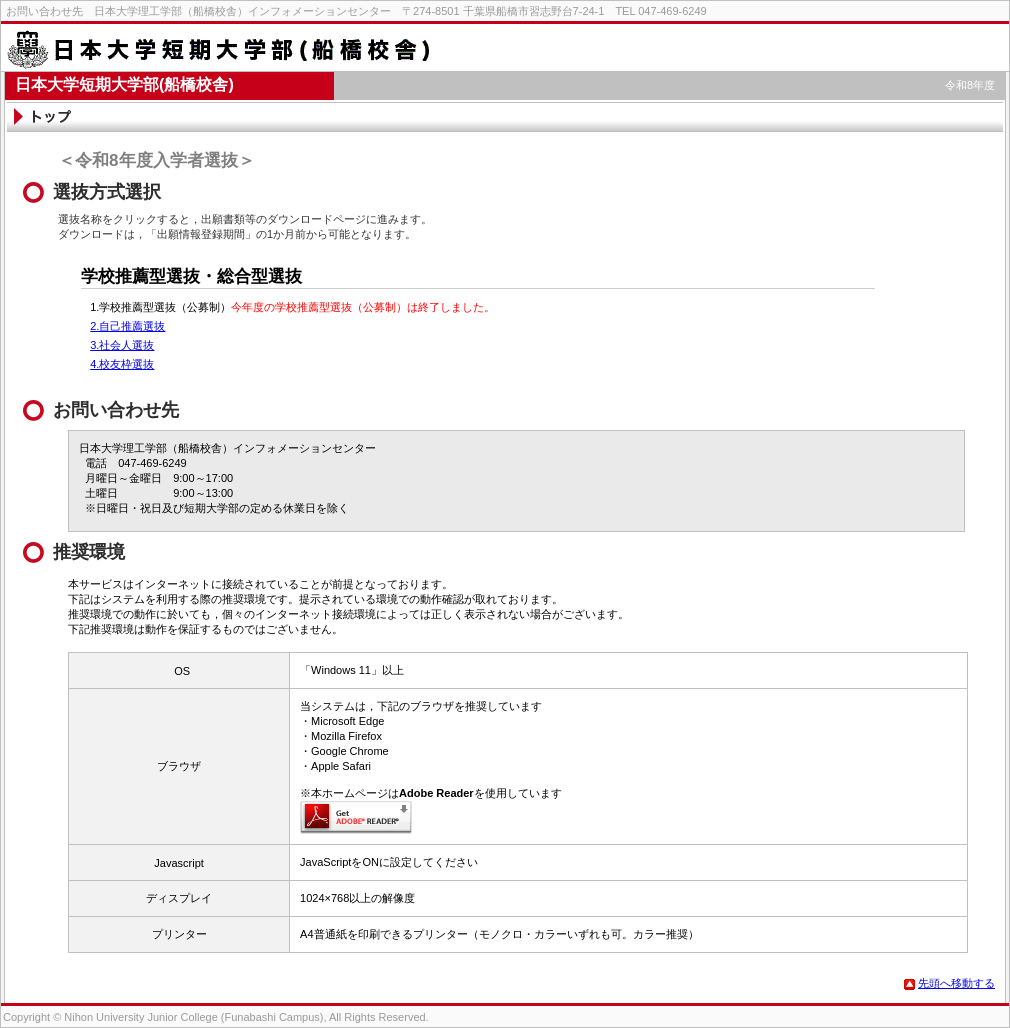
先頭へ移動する (949, 983)
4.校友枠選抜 (122, 364)
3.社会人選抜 (122, 345)
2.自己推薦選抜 (127, 326)
